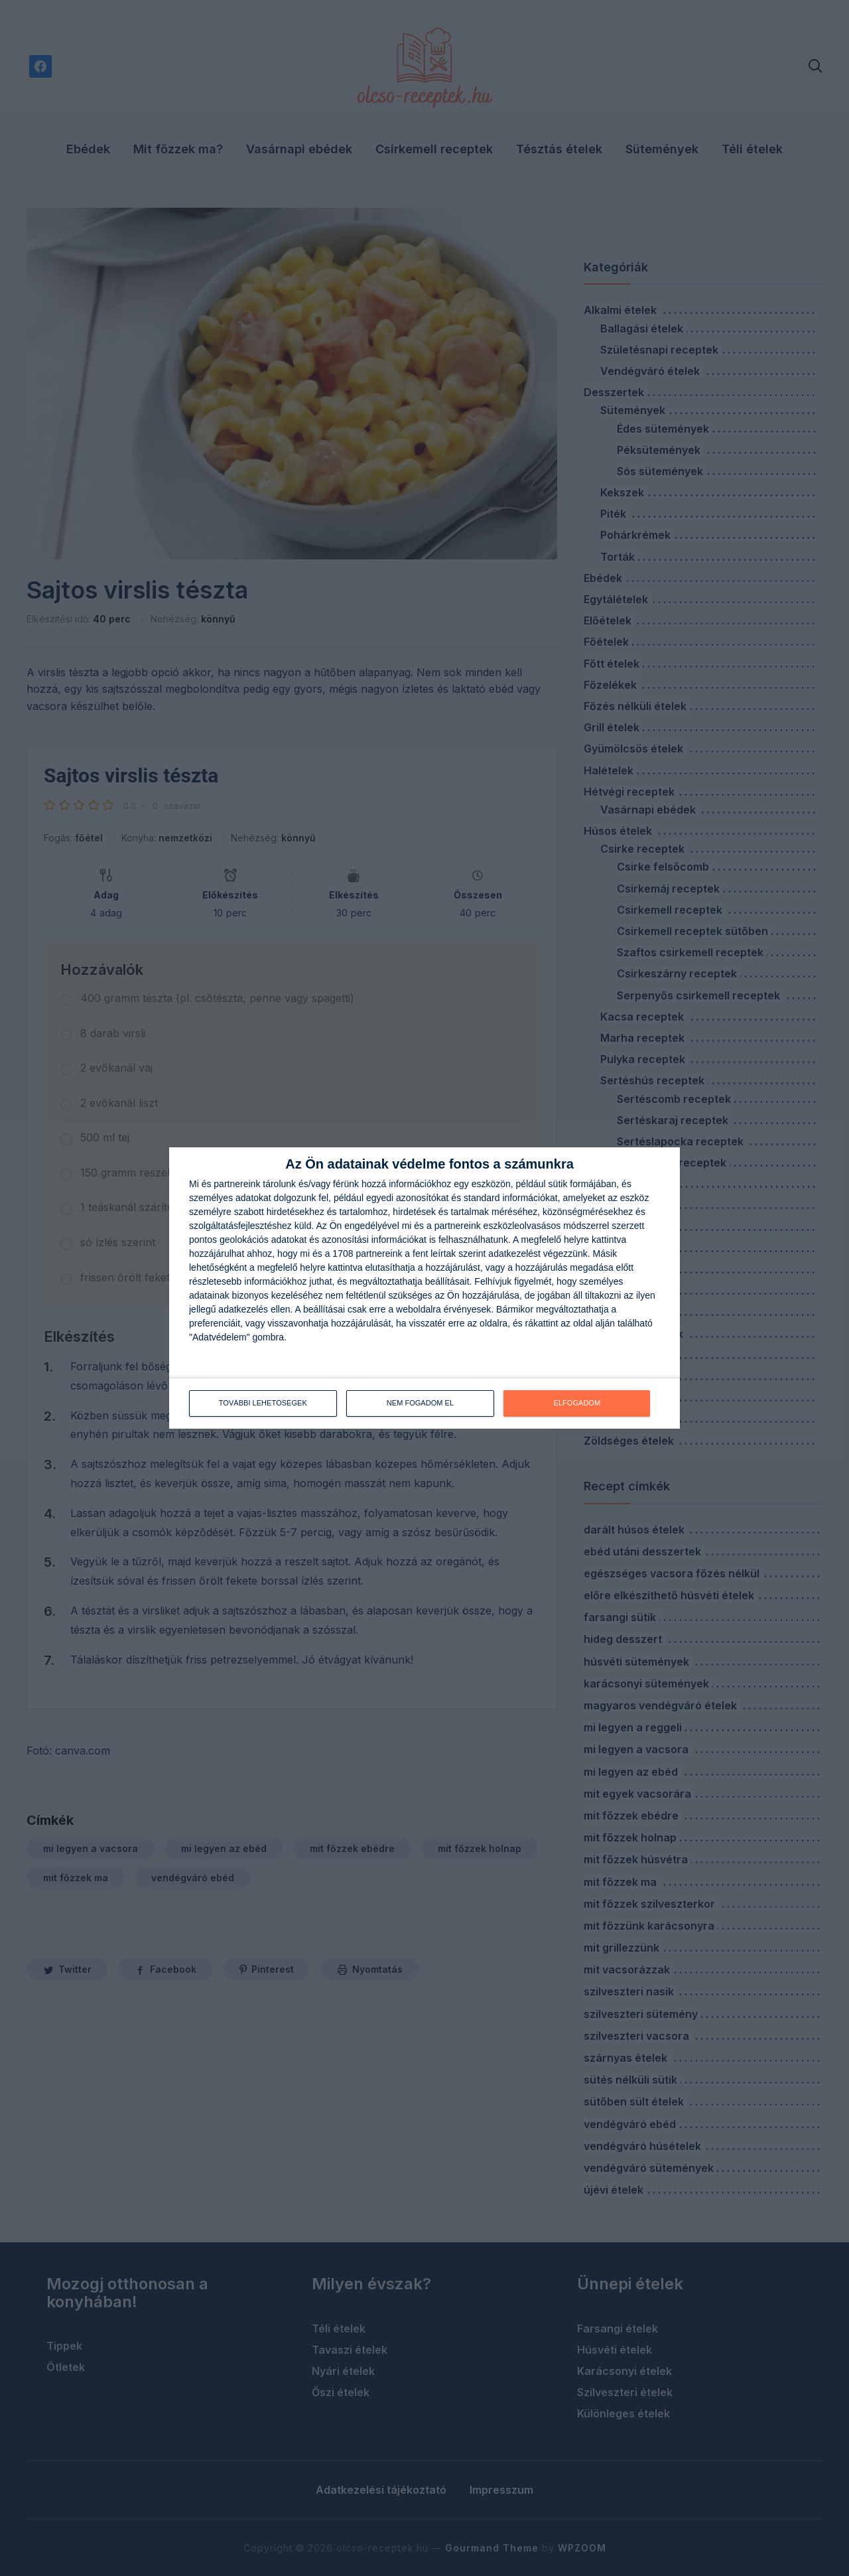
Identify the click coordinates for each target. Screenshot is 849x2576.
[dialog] (424, 1288)
